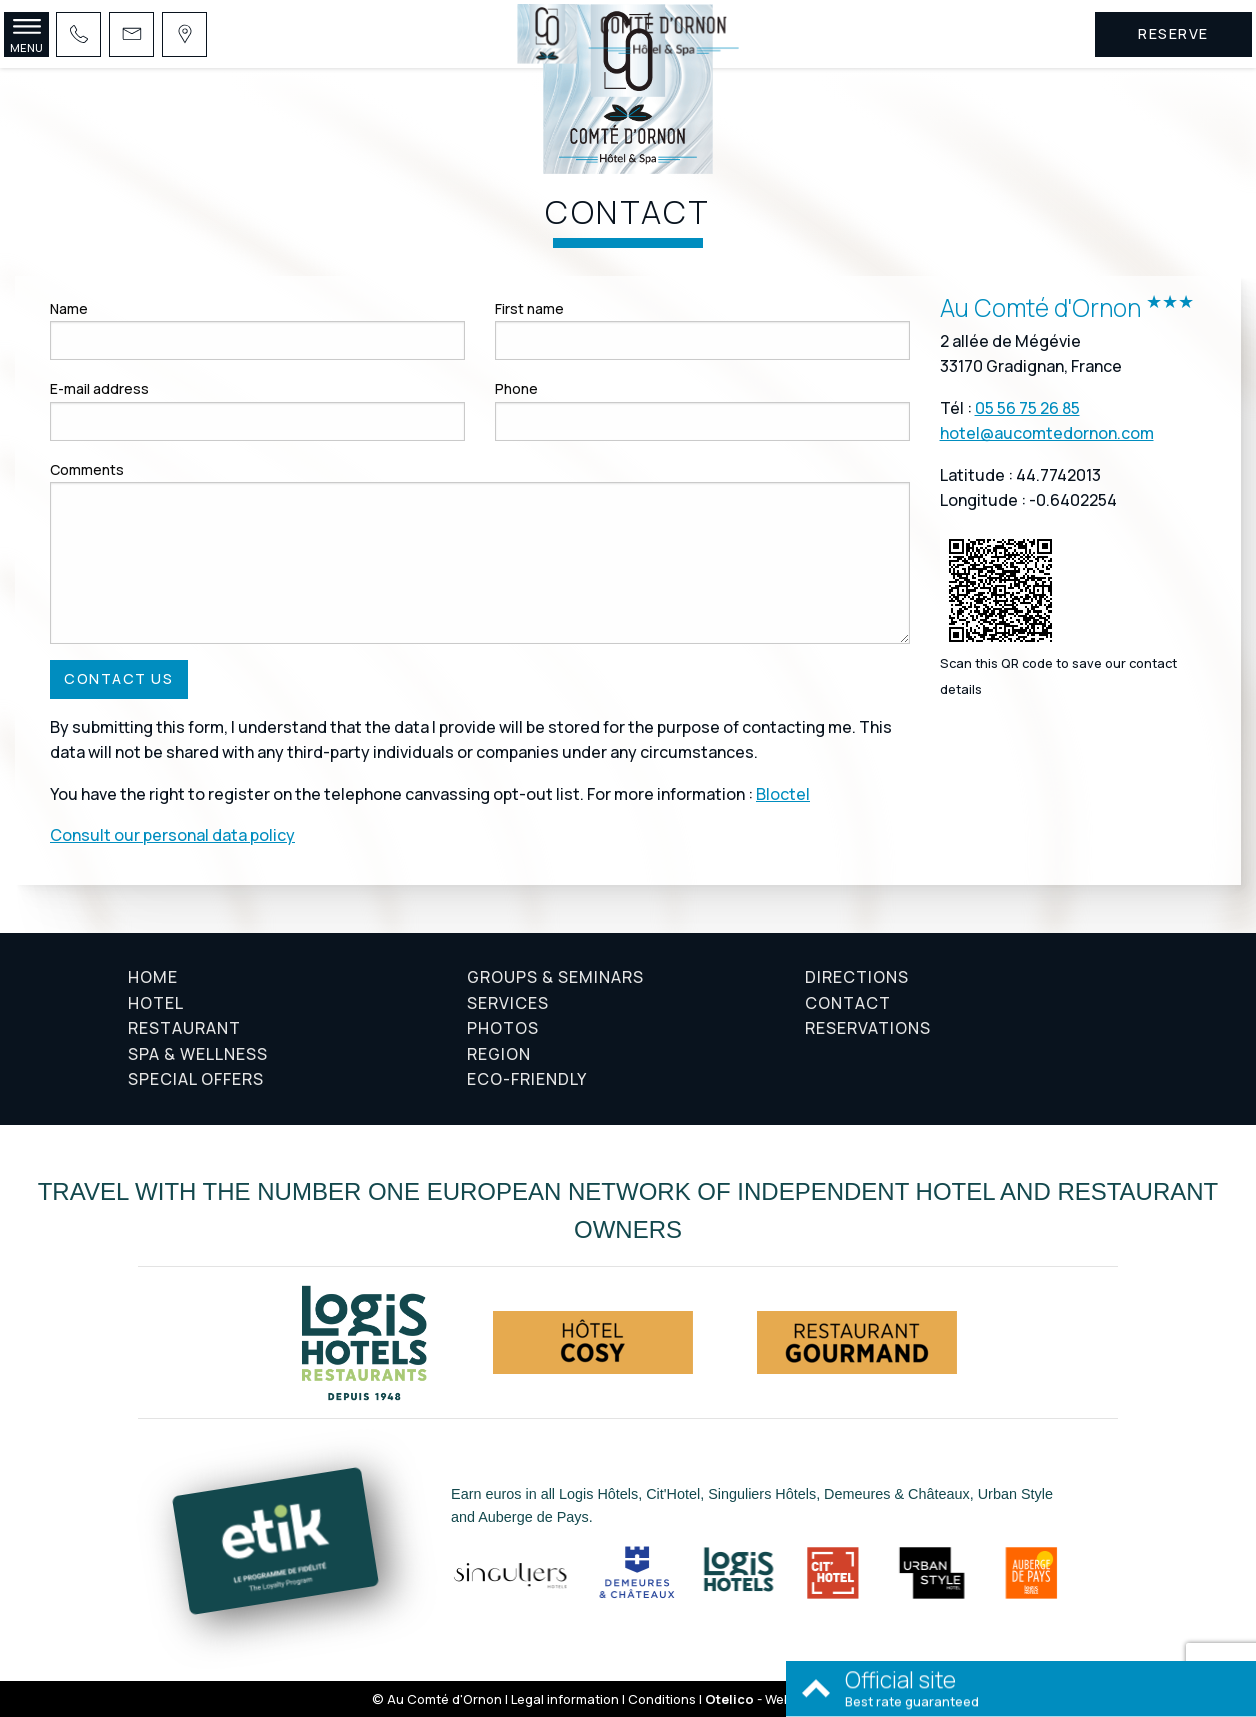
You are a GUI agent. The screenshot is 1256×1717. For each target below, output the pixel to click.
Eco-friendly (527, 1079)
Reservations (868, 1028)
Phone (516, 388)
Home (153, 977)
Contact (848, 1003)
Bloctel (783, 794)
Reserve (1173, 33)
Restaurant (184, 1028)
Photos (503, 1028)
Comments (87, 469)
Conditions (662, 1699)
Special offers (196, 1079)
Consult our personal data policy (172, 835)
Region (499, 1054)
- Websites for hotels (795, 1699)
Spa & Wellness (198, 1054)
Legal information (565, 1699)
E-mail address (99, 388)
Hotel (156, 1003)
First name (529, 308)
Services (508, 1003)
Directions (857, 977)
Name (69, 308)
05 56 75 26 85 (1027, 408)
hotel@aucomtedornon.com (1047, 433)
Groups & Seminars (555, 977)
